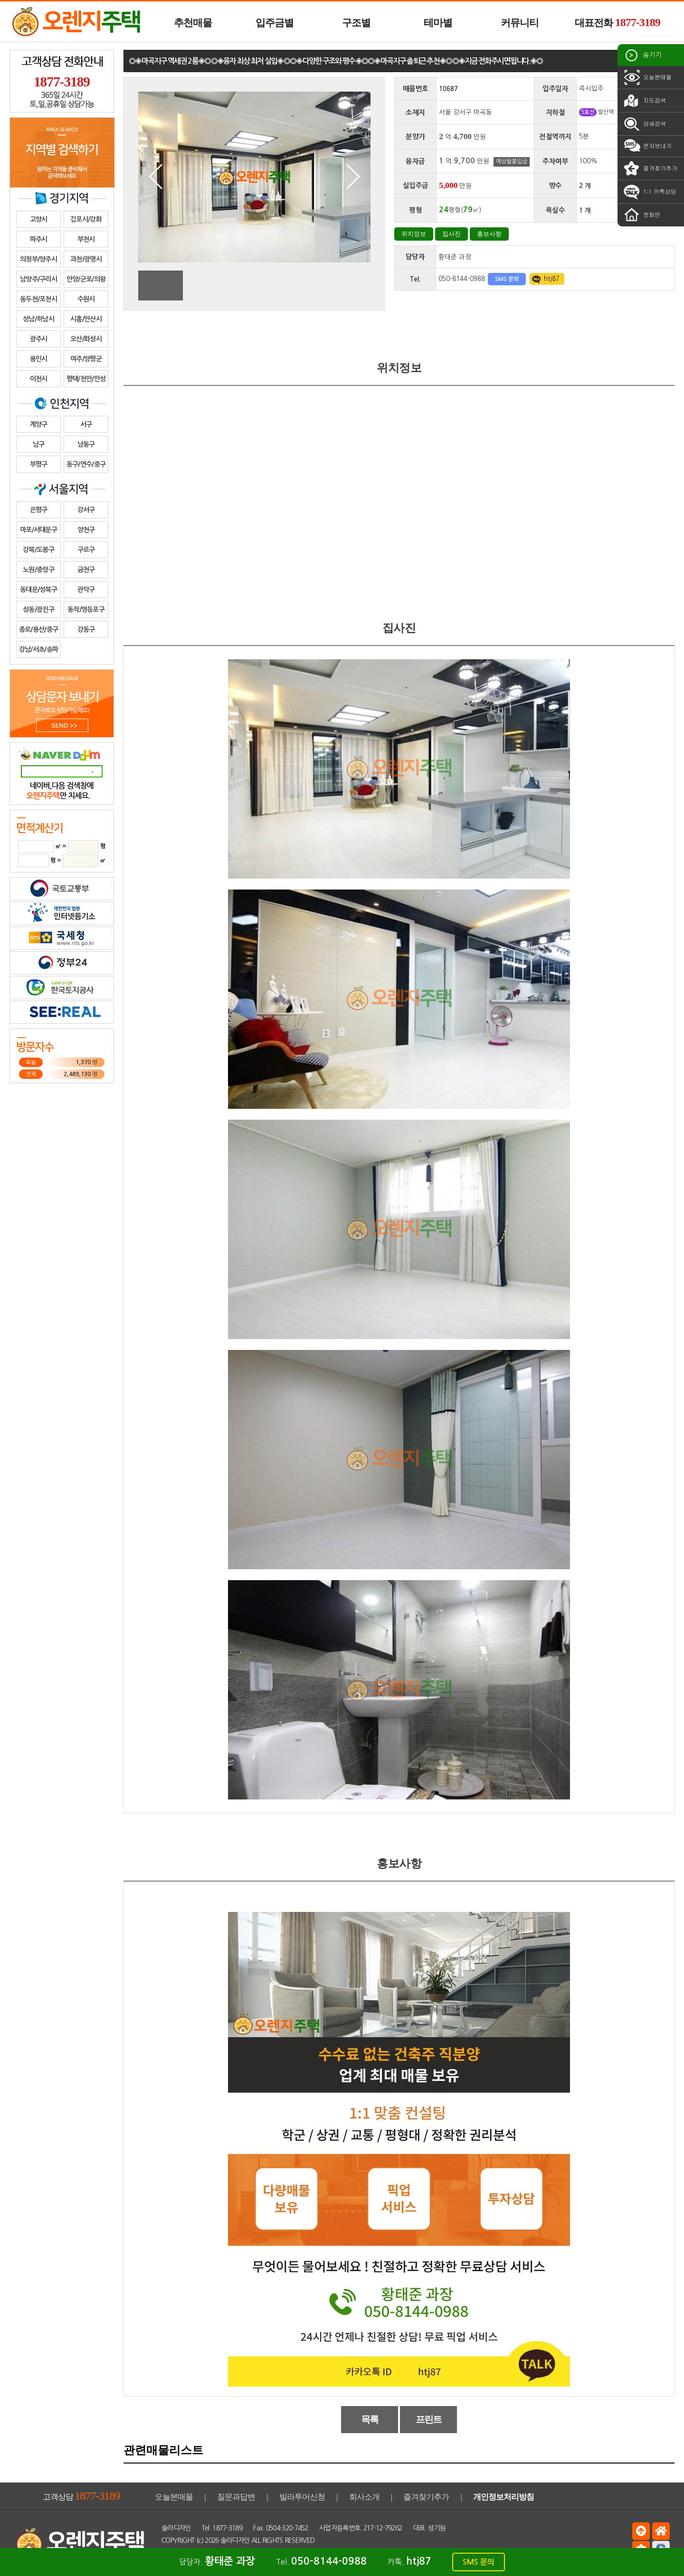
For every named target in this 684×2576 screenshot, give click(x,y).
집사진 (451, 233)
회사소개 (364, 2496)
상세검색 (644, 123)
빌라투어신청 (302, 2496)
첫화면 (641, 215)
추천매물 (193, 22)
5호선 (588, 112)
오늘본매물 (647, 77)
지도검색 (644, 100)
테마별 (438, 22)
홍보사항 (489, 233)
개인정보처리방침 (503, 2496)
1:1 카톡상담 (649, 191)
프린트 (429, 2419)
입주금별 (275, 22)
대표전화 (617, 22)
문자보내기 (647, 146)
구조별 (356, 22)
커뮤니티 (520, 22)
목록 (370, 2419)
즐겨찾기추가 (649, 168)
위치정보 (413, 233)
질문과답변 (236, 2496)
